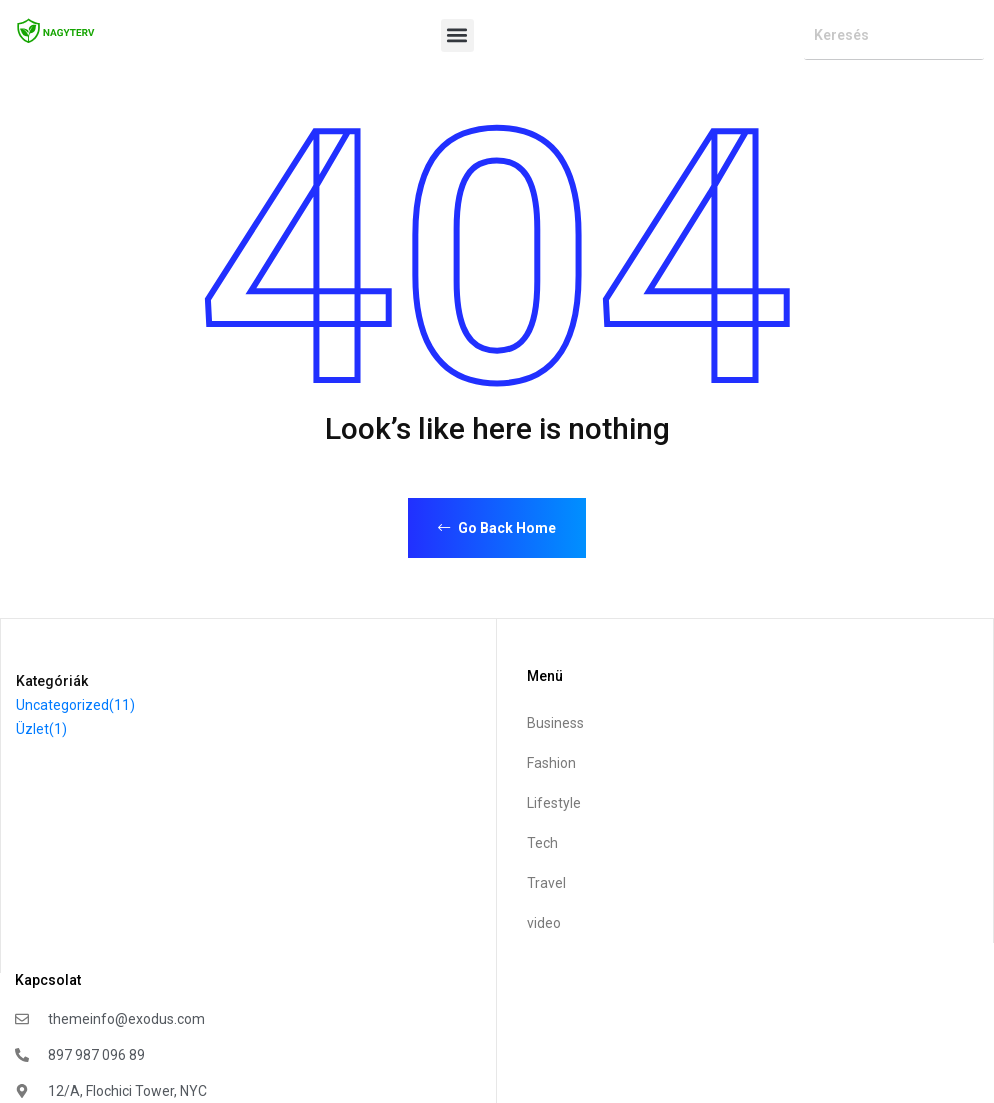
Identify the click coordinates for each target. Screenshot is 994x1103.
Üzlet (41, 729)
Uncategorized (75, 705)
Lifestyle (554, 803)
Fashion (551, 763)
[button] (457, 35)
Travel (546, 883)
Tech (542, 843)
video (544, 923)
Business (555, 723)
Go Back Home (497, 528)
